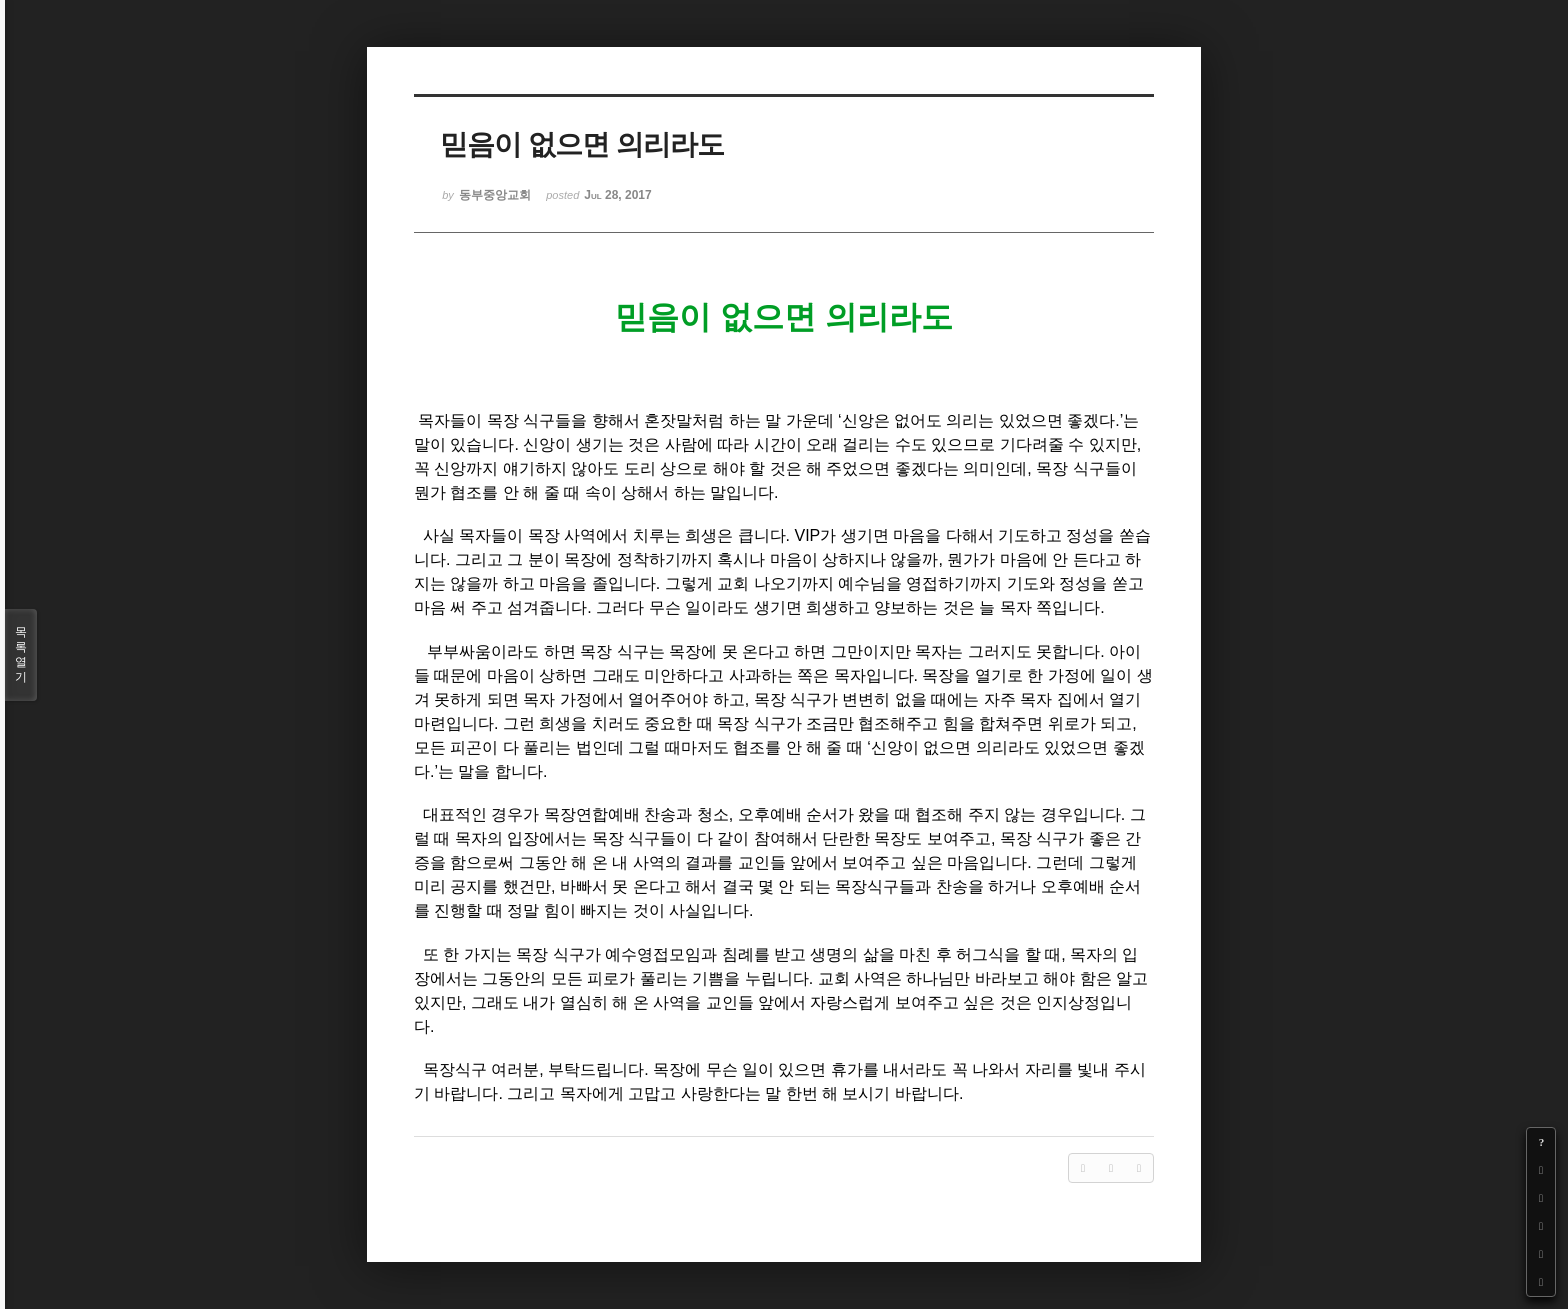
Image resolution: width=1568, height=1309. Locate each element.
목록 (21, 655)
